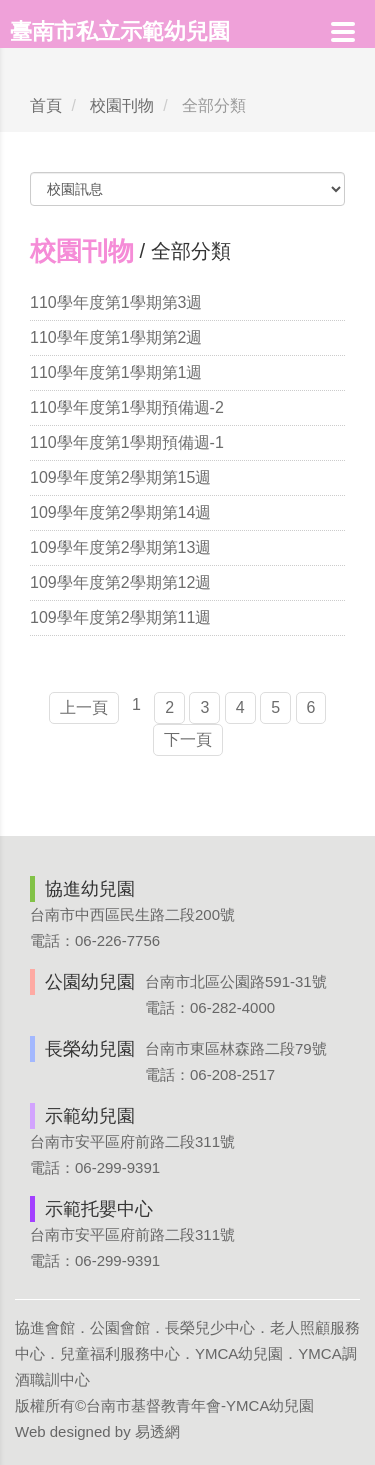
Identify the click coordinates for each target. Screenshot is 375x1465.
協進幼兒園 (90, 889)
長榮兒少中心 (210, 1327)
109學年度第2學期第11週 (120, 617)
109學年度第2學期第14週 (120, 512)
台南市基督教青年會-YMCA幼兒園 (200, 1405)
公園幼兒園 (90, 982)
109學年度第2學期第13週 (120, 547)
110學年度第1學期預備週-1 (127, 442)
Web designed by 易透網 (97, 1431)
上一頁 (84, 707)
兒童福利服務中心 (120, 1353)
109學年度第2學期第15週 (120, 477)
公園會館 (120, 1327)
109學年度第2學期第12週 (120, 582)
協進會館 (45, 1327)
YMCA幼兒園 (239, 1353)
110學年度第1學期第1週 (116, 372)
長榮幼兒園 (90, 1049)
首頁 (46, 105)
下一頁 (188, 739)
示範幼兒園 (90, 1116)
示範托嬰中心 (99, 1209)
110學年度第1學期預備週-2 (127, 407)
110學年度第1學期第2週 (116, 337)
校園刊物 (122, 105)
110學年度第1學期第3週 (116, 302)
